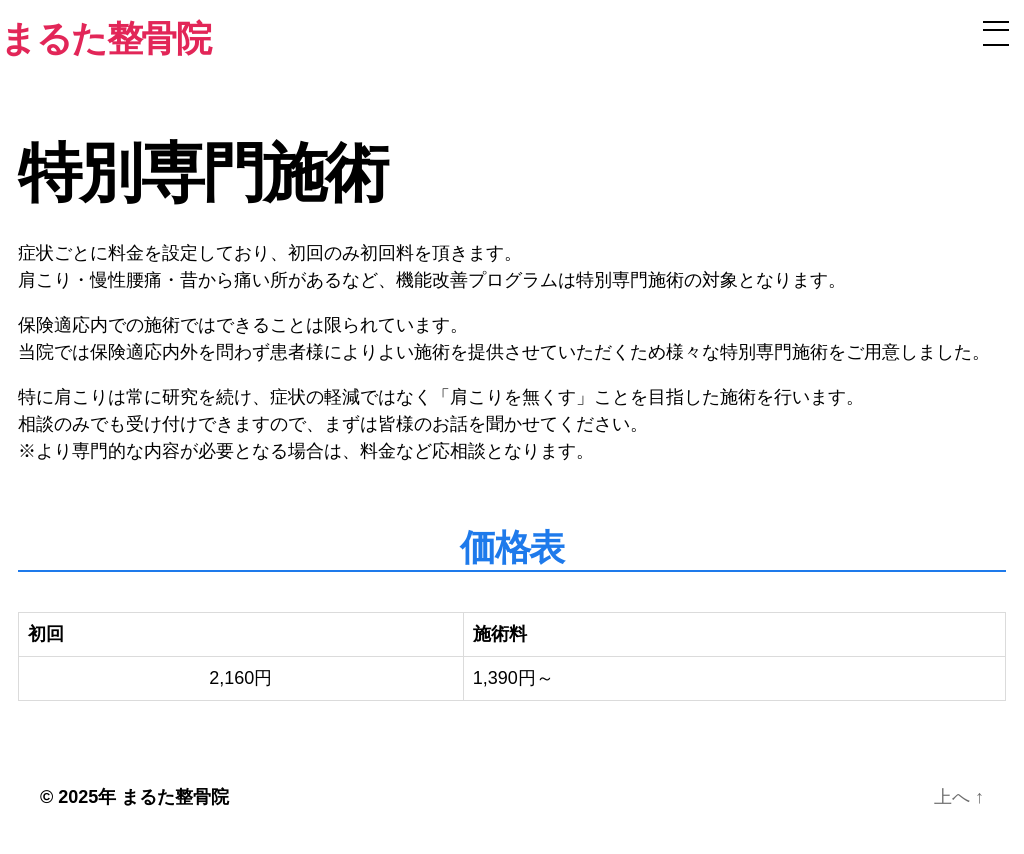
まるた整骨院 (175, 797)
